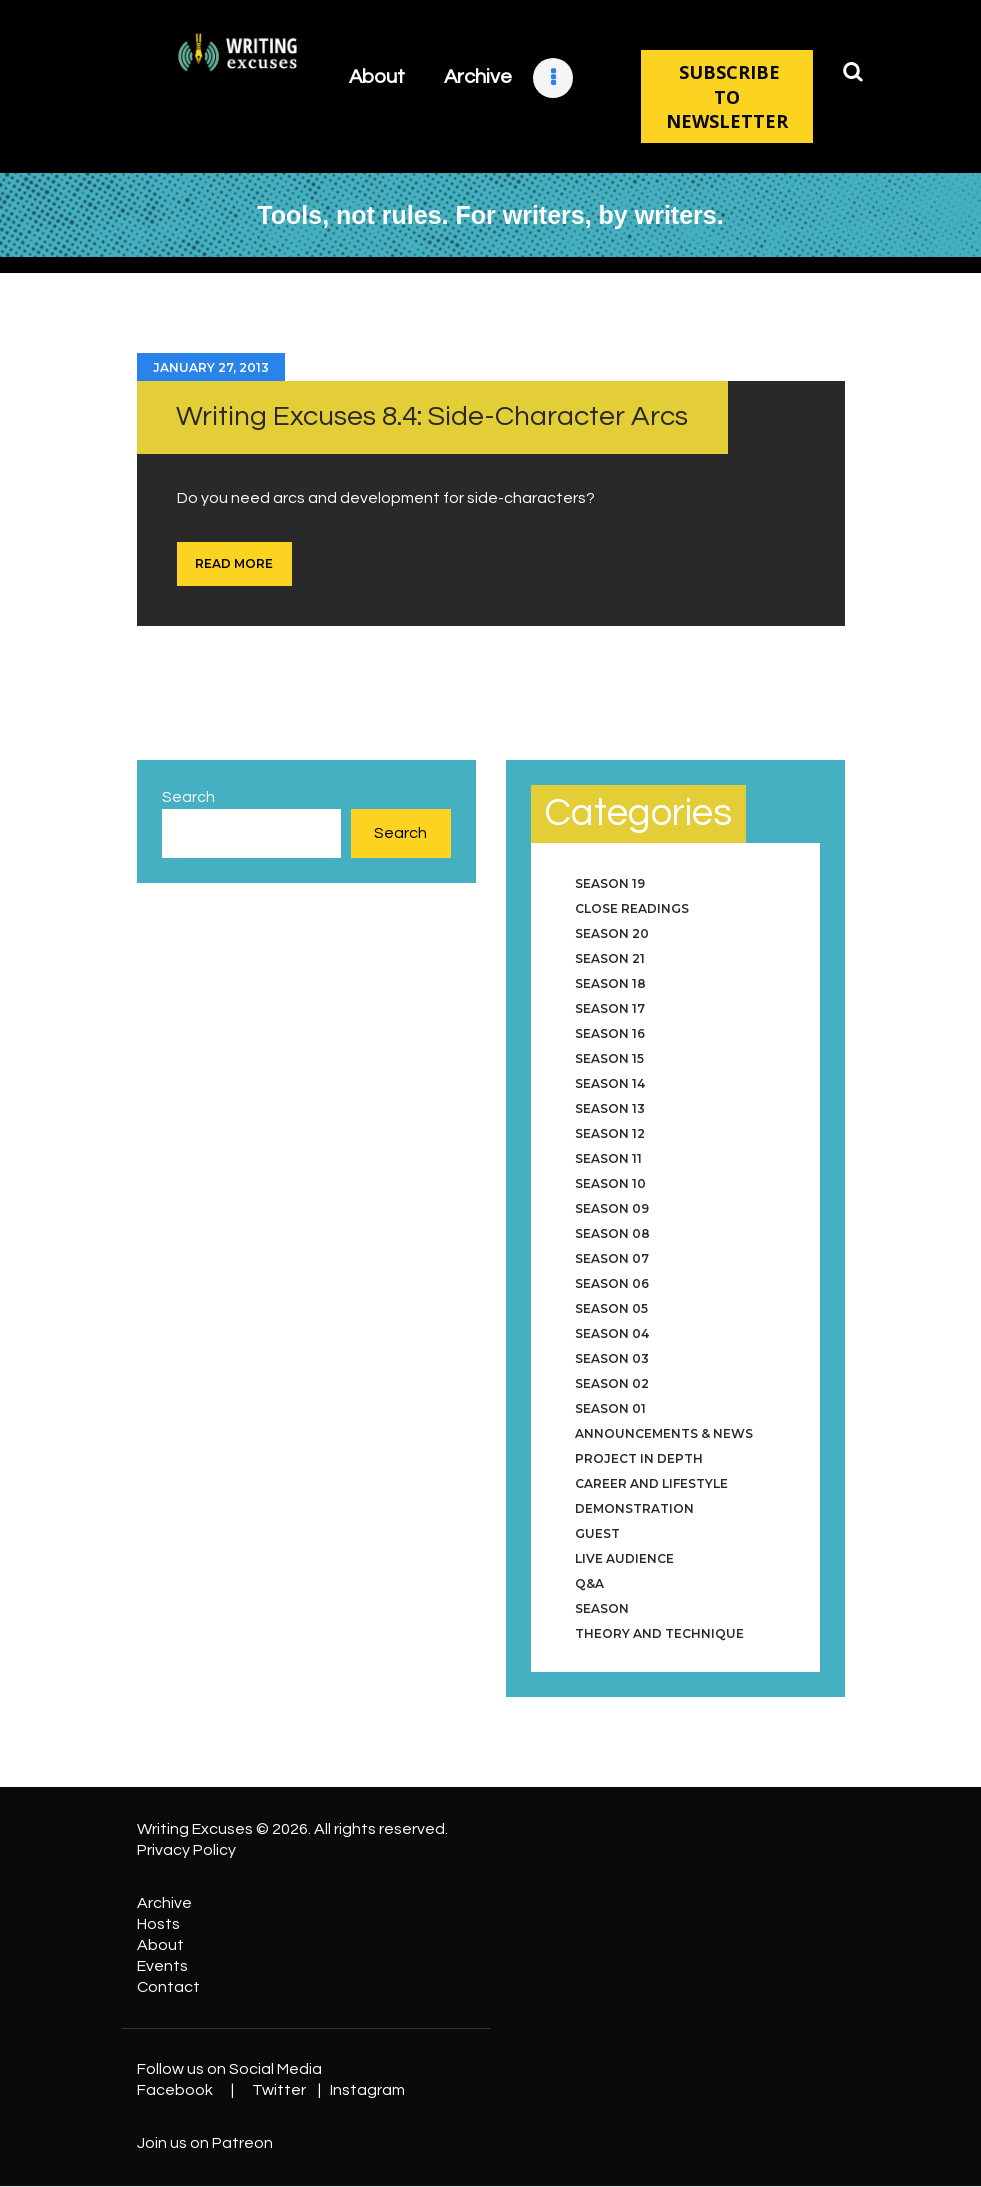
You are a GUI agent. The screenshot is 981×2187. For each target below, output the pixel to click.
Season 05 (611, 1308)
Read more (234, 563)
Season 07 (612, 1258)
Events (162, 1966)
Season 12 (610, 1133)
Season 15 (609, 1058)
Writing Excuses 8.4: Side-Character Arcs (432, 416)
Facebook (175, 2090)
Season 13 (610, 1108)
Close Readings (632, 908)
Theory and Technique (659, 1633)
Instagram (367, 2090)
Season (602, 1608)
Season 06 (612, 1283)
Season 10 (610, 1183)
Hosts (158, 1924)
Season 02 (612, 1383)
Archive (164, 1903)
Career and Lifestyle (651, 1483)
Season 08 (612, 1233)
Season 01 (610, 1408)
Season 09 (612, 1208)
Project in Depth (639, 1458)
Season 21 (610, 958)
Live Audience (624, 1558)
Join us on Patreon (205, 2143)
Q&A (589, 1583)
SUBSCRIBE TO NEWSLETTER (727, 96)
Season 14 (610, 1083)
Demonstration (634, 1508)
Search (188, 797)
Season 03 (612, 1358)
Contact (168, 1987)
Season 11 (608, 1158)
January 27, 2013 (211, 367)
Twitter (279, 2090)
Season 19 (610, 883)
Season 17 (610, 1008)
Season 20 (612, 933)
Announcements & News (664, 1433)
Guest (597, 1533)
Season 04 (612, 1333)
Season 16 (610, 1033)
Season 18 (610, 983)
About (160, 1945)
